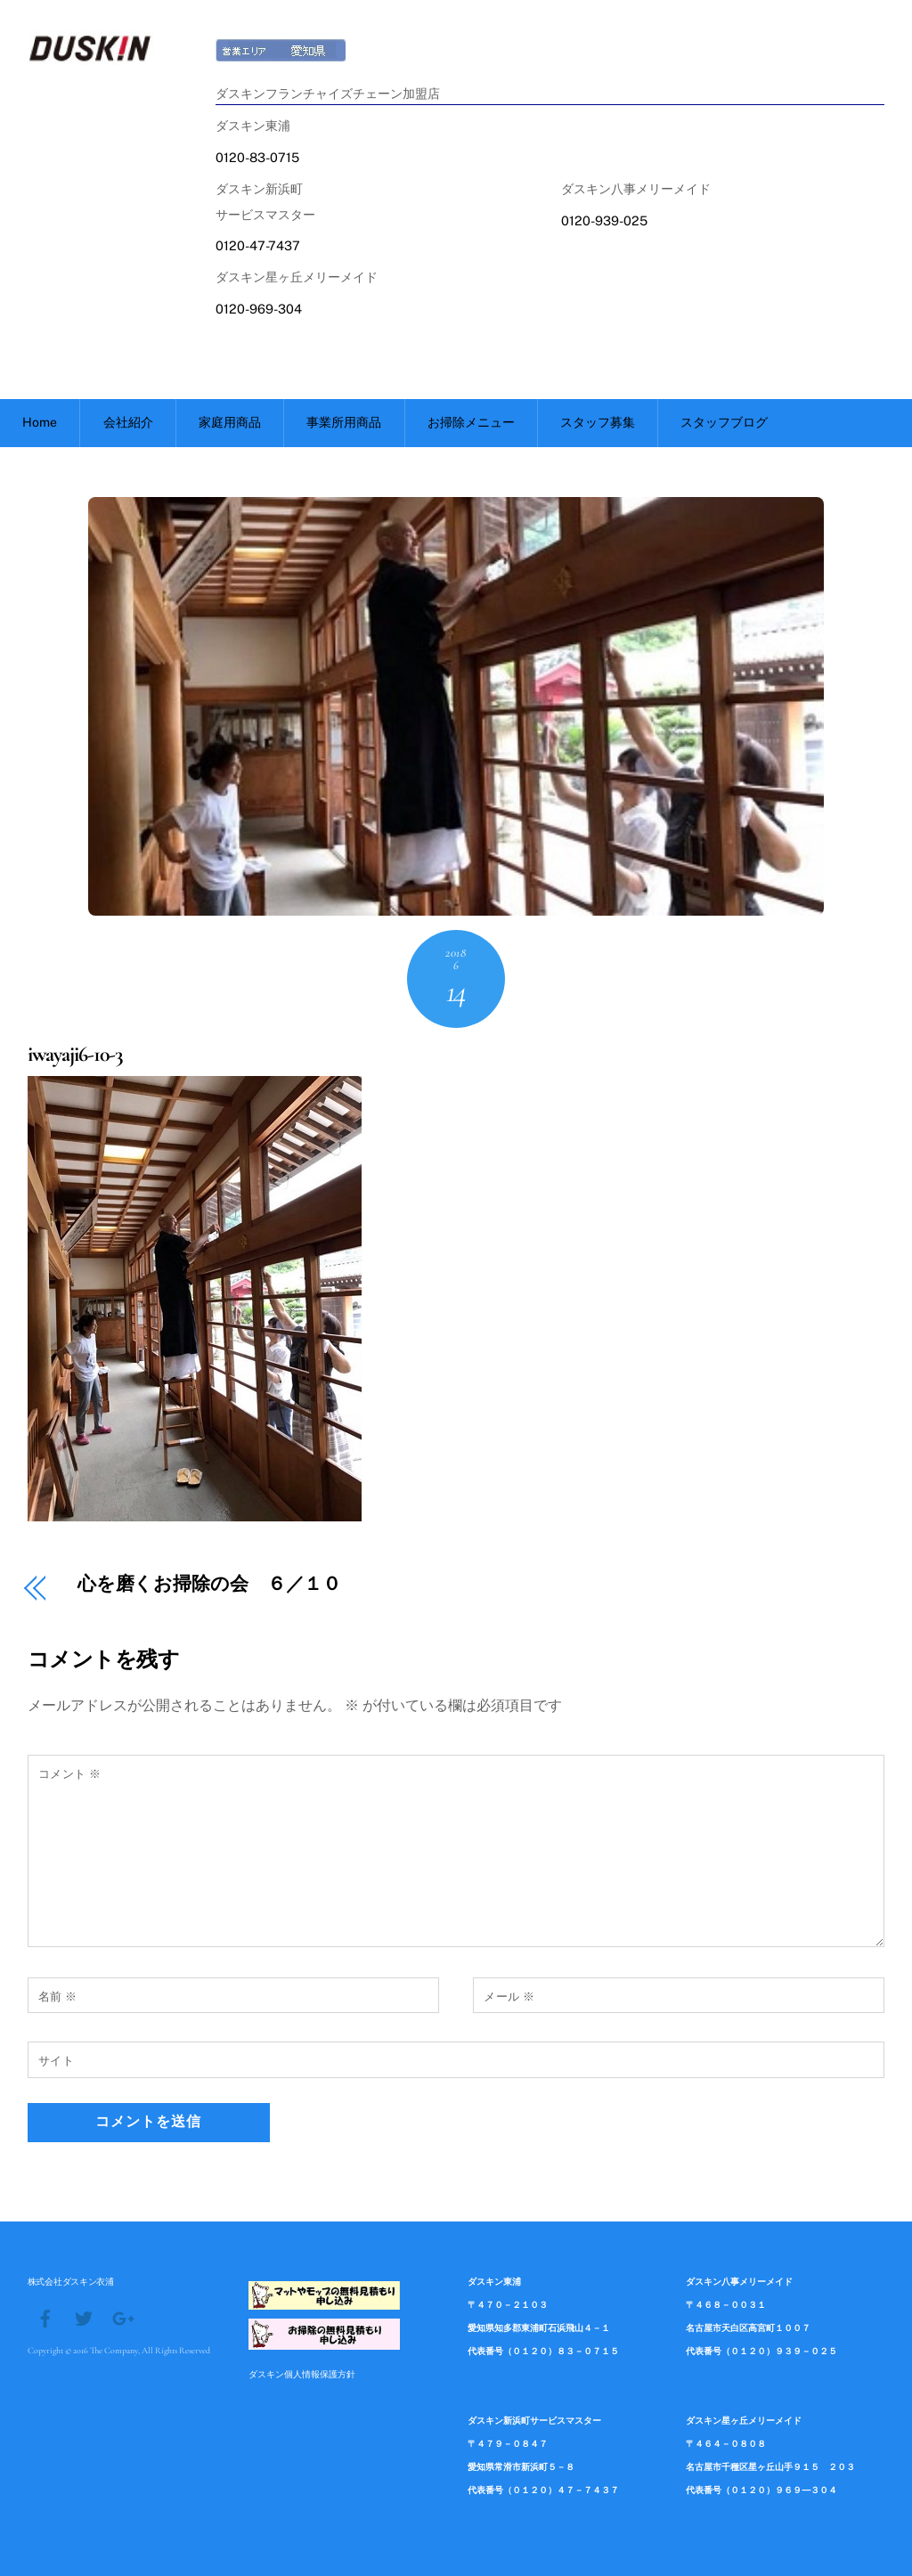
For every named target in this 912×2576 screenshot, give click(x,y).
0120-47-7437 (258, 245)
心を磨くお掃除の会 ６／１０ (209, 1585)
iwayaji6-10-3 (75, 1054)
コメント (70, 1774)
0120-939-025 (604, 220)
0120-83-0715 (257, 157)
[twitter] (84, 2316)
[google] (122, 2316)
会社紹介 (128, 422)
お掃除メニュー (471, 422)
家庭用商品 (230, 422)
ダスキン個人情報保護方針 (301, 2373)
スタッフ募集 (597, 422)
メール (509, 1996)
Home (39, 422)
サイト (56, 2060)
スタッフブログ (724, 422)
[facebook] (45, 2316)
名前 (57, 1996)
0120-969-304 (259, 308)
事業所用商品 (343, 422)
